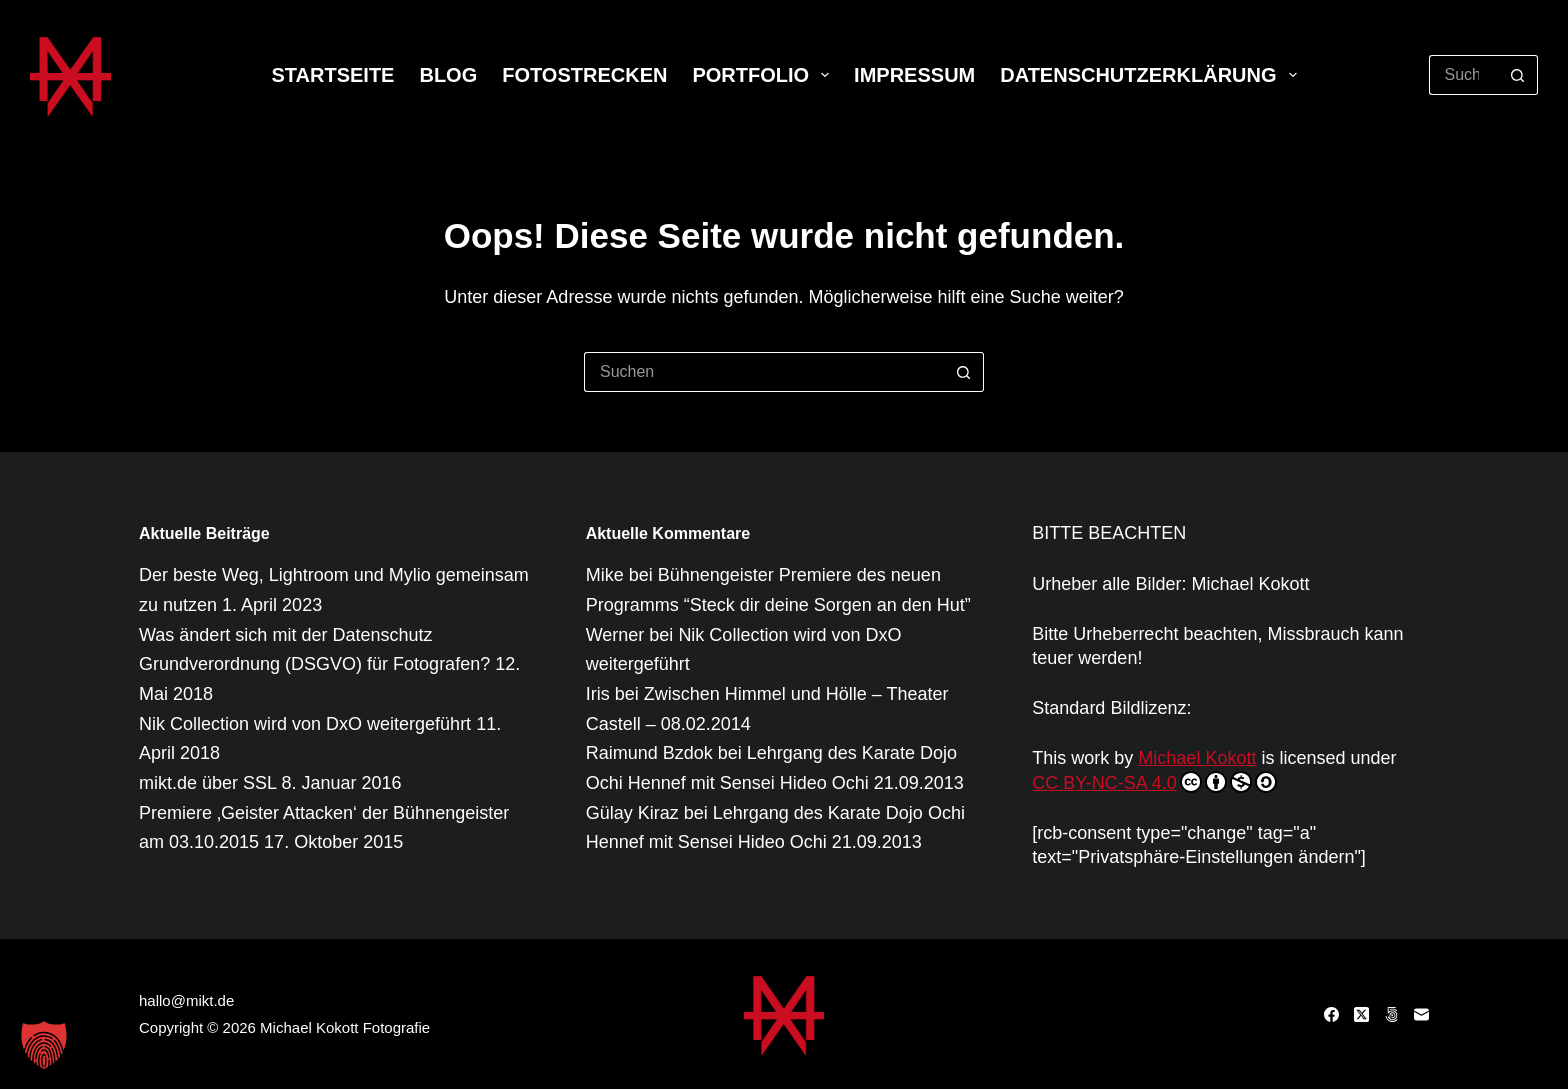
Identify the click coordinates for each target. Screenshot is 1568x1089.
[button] (44, 1045)
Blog (448, 75)
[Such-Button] (1518, 75)
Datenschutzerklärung (1152, 75)
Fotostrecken (584, 75)
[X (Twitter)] (1361, 1014)
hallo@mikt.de (186, 1000)
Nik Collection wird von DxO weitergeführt (305, 724)
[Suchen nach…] (1463, 75)
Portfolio (764, 75)
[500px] (1391, 1014)
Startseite (332, 75)
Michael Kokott (1197, 758)
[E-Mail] (1421, 1014)
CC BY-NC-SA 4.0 (1154, 782)
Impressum (914, 75)
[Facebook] (1331, 1014)
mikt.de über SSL (207, 783)
